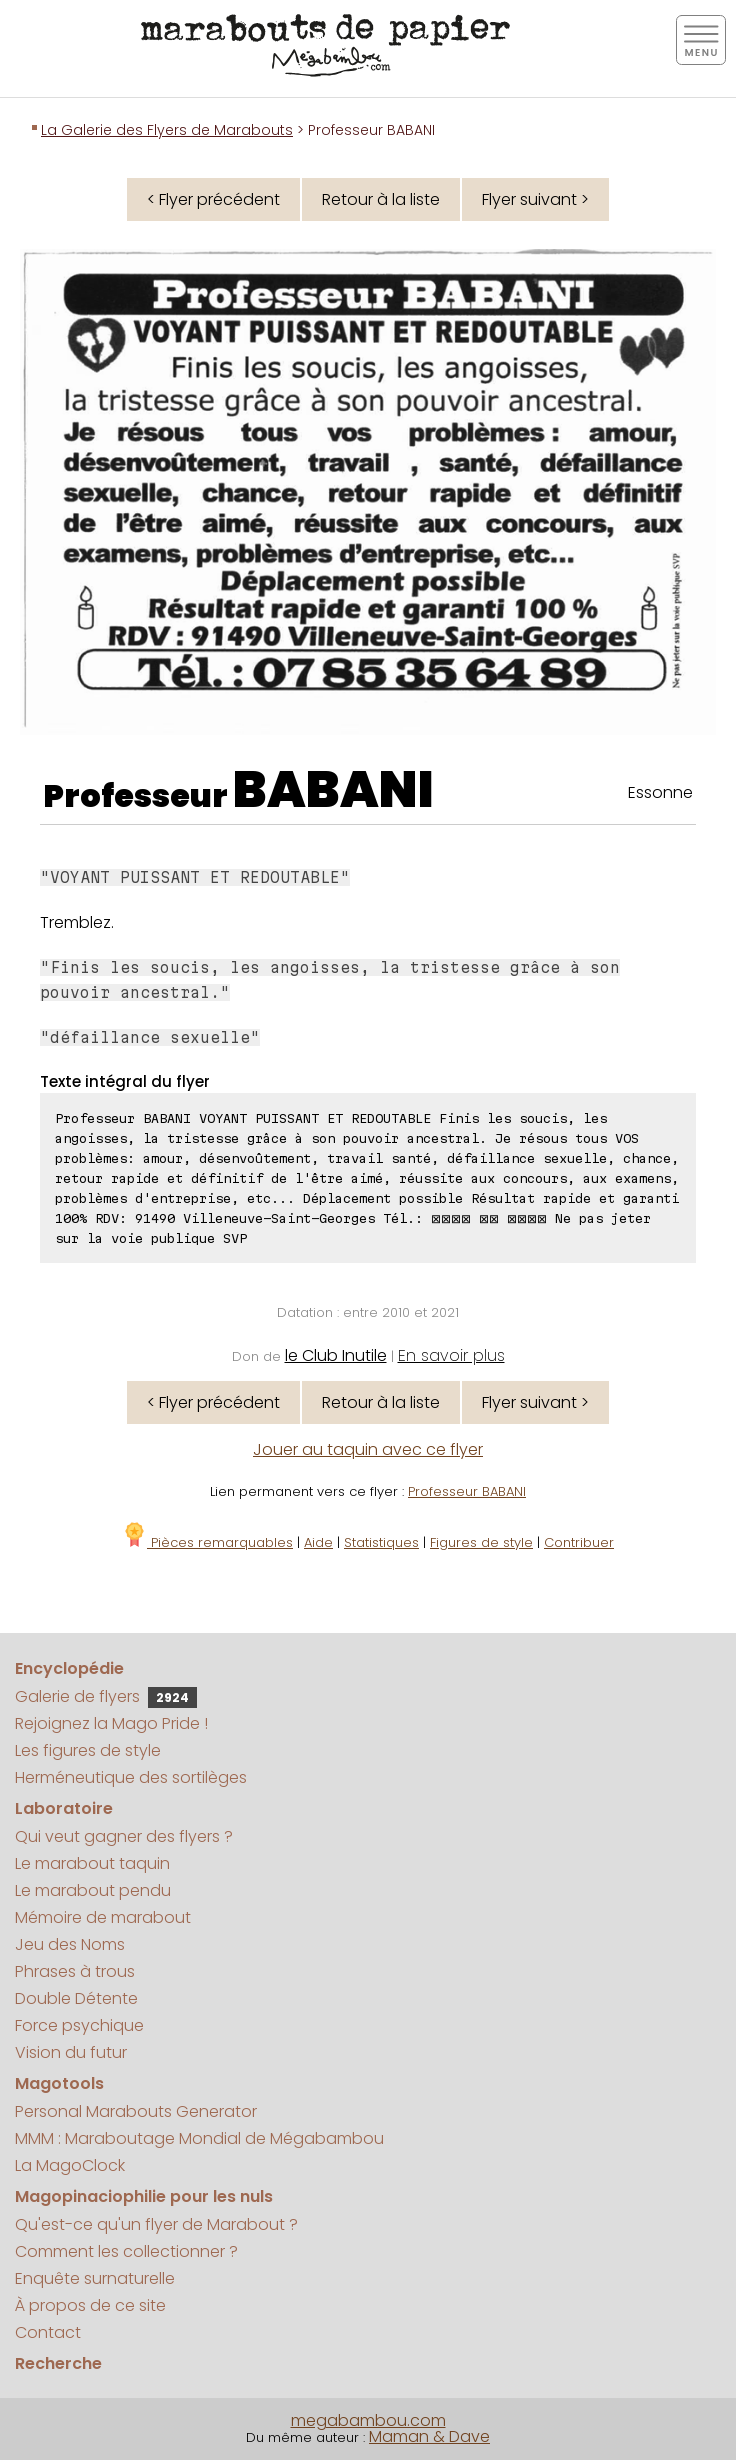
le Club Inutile (336, 1355)
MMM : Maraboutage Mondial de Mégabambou (199, 2138)
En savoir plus (451, 1355)
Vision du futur (71, 2052)
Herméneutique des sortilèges (131, 1777)
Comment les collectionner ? (126, 2251)
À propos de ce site (90, 2305)
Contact (48, 2332)
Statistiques (381, 1542)
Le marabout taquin (92, 1863)
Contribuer (579, 1542)
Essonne (660, 792)
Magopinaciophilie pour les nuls (144, 2196)
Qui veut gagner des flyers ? (124, 1836)
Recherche (58, 2363)
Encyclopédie (69, 1668)
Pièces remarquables (207, 1542)
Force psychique (79, 2025)
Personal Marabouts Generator (136, 2111)
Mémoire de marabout (103, 1917)
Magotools (59, 2083)
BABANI (333, 790)
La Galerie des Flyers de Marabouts (167, 130)
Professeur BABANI (467, 1491)
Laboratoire (64, 1808)
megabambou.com (368, 2420)
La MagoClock (70, 2165)
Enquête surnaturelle (95, 2278)
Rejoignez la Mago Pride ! (111, 1723)
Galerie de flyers (106, 1696)
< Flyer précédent (213, 199)
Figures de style (481, 1542)
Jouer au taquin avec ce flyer (368, 1449)
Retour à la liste (381, 199)
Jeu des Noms (70, 1944)
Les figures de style (88, 1750)
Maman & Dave (429, 2436)
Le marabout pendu (93, 1890)
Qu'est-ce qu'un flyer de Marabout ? (156, 2224)
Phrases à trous (75, 1971)
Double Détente (76, 1998)
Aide (318, 1542)
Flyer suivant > (535, 199)
